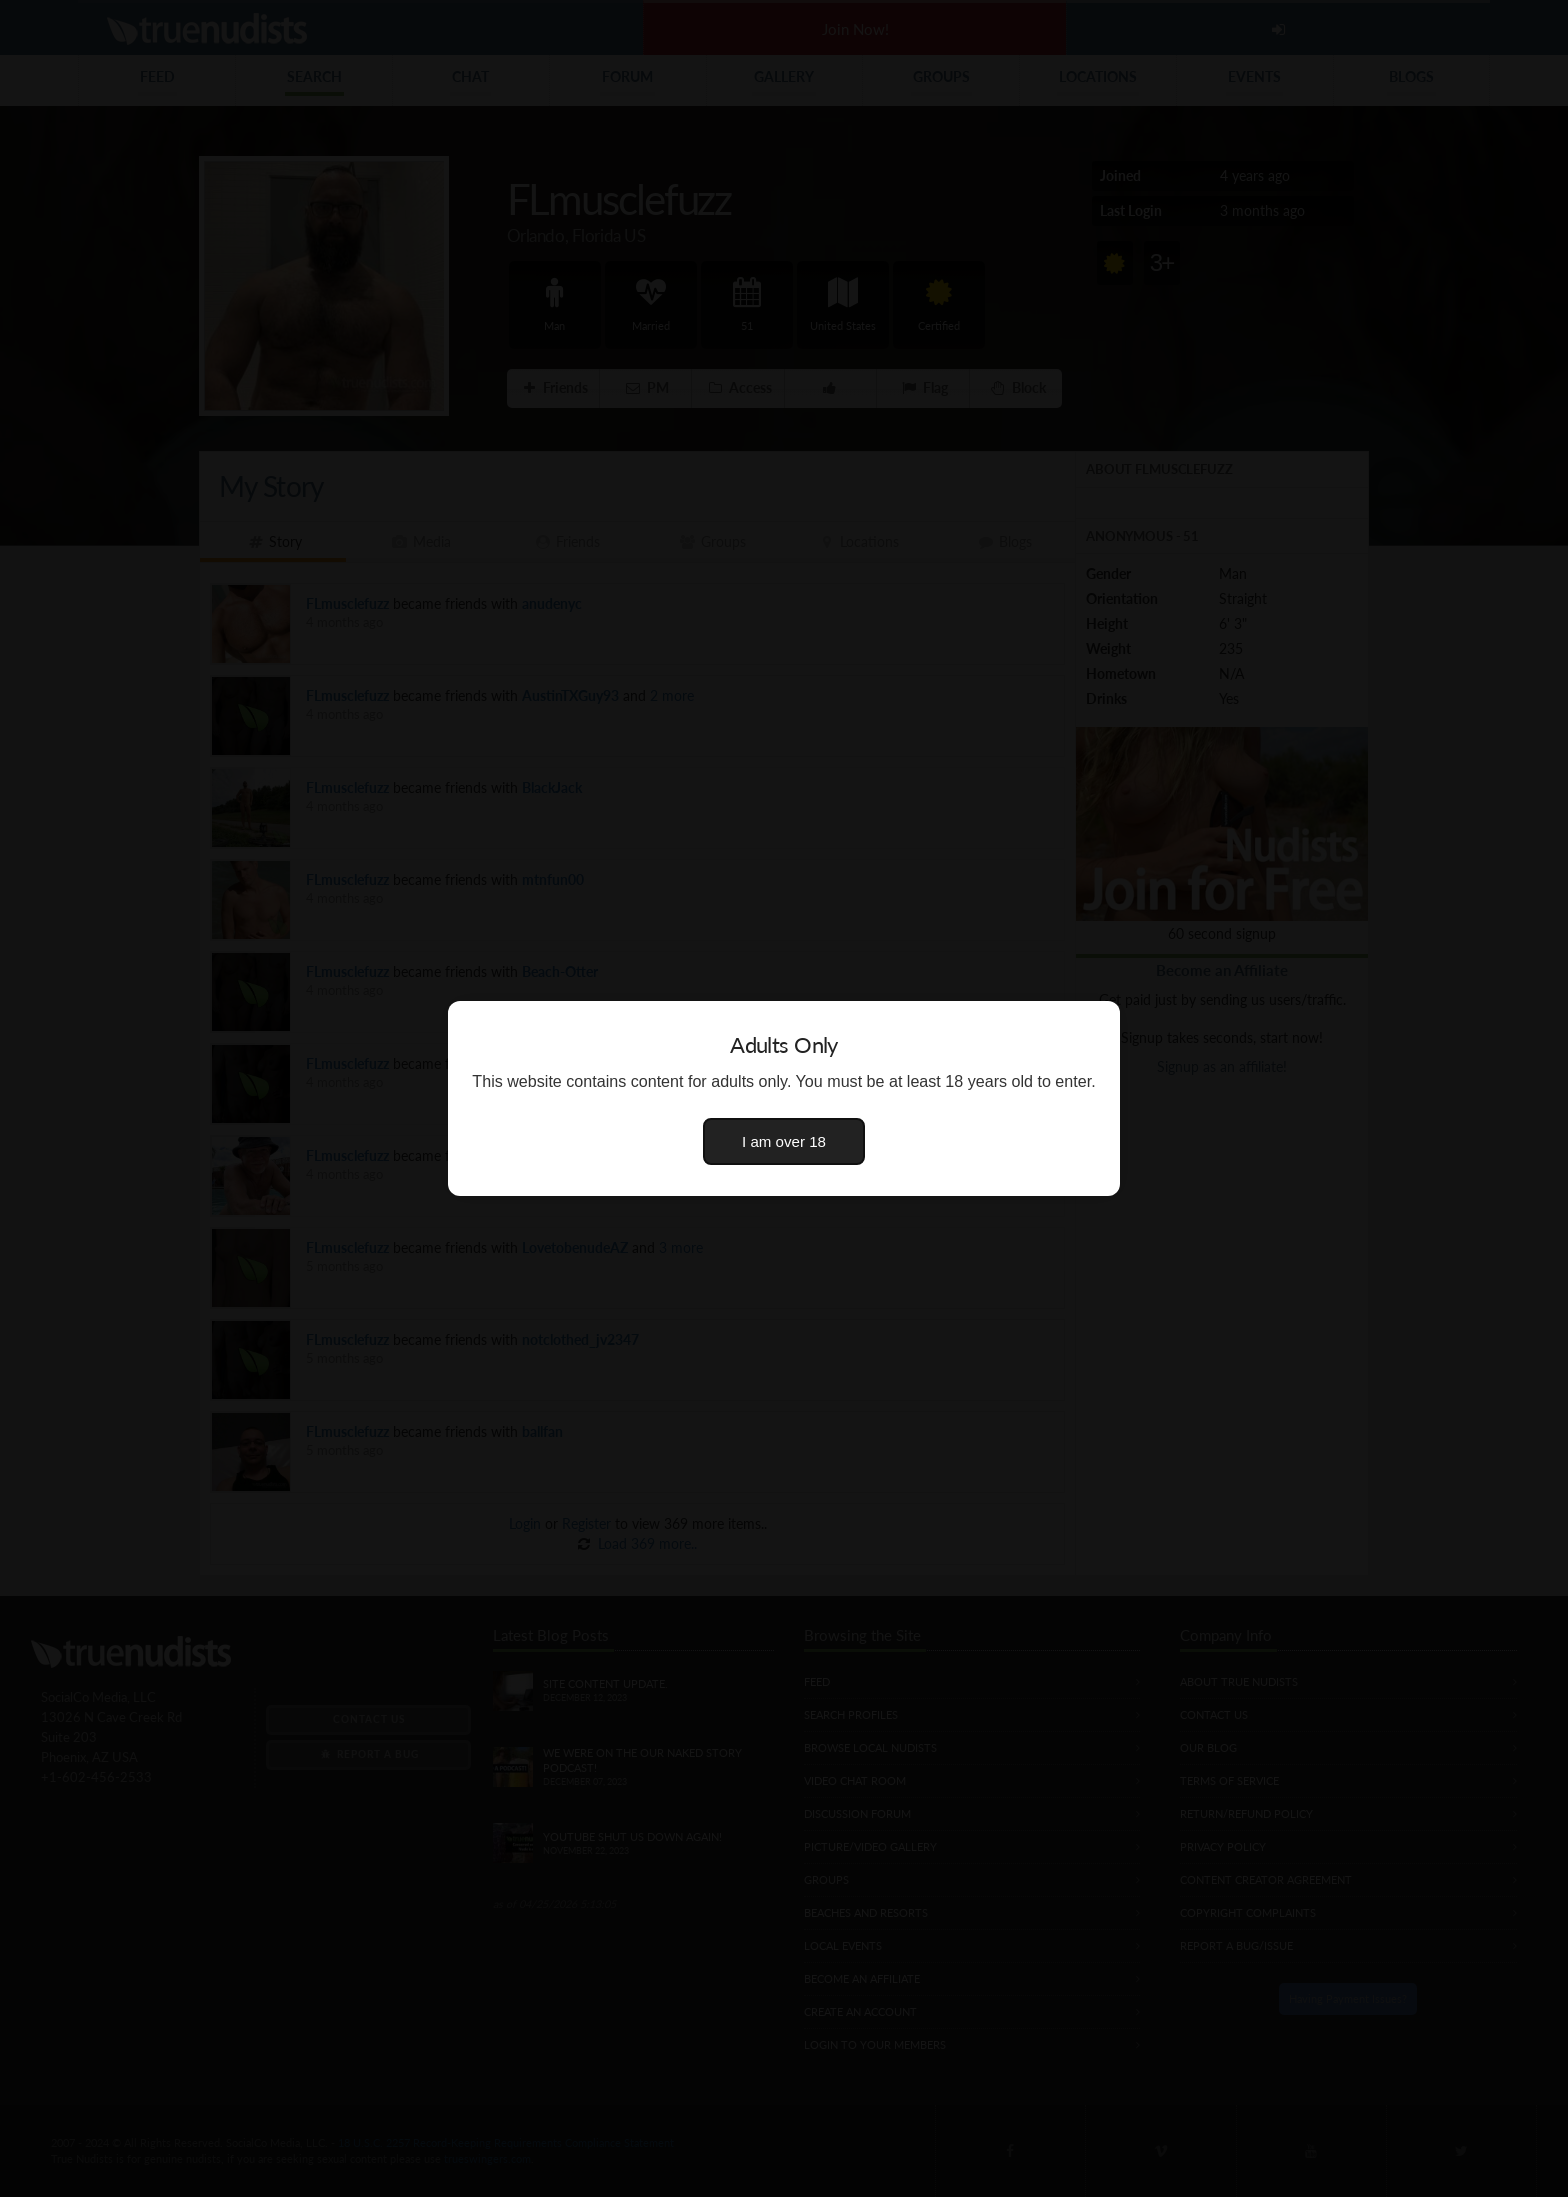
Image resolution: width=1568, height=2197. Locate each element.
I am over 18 (784, 1141)
